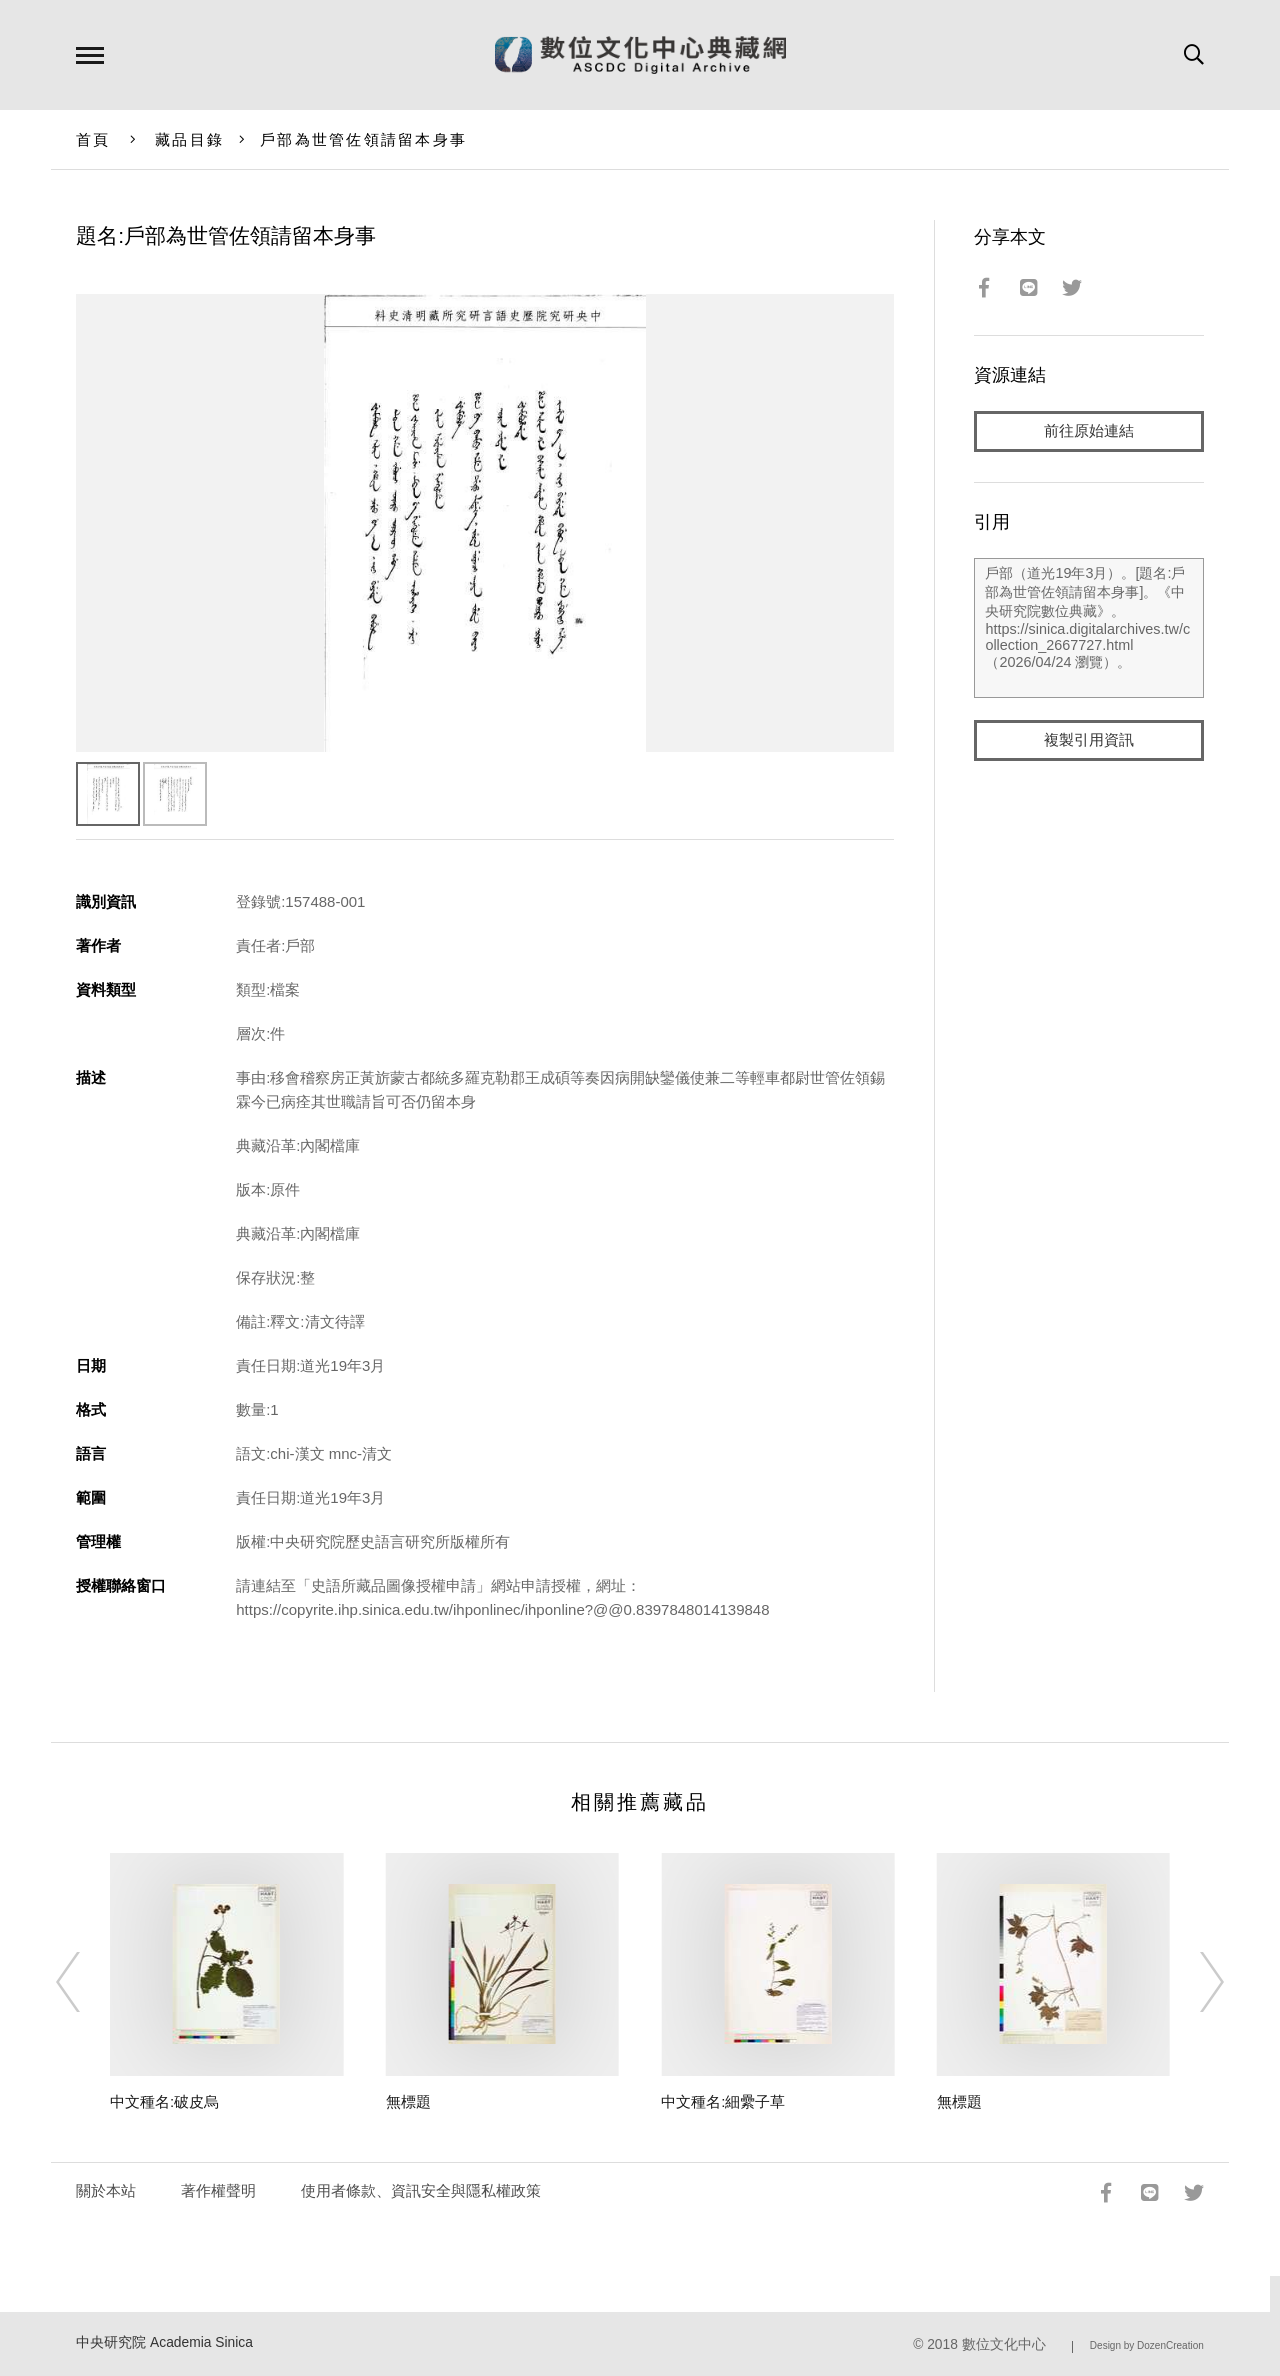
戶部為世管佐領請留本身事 (363, 139)
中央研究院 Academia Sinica (164, 2342)
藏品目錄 (189, 139)
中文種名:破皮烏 (164, 2101)
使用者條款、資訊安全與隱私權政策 (421, 2190)
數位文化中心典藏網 (640, 55)
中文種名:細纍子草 (723, 2101)
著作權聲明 (218, 2190)
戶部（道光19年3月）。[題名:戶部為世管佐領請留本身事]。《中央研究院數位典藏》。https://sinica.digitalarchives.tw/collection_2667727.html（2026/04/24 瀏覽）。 (1088, 629)
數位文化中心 (1004, 2344)
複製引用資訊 (1089, 741)
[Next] (1194, 1982)
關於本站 (106, 2190)
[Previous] (86, 1982)
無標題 (408, 2101)
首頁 (93, 139)
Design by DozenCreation (1147, 2345)
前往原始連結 (1089, 431)
